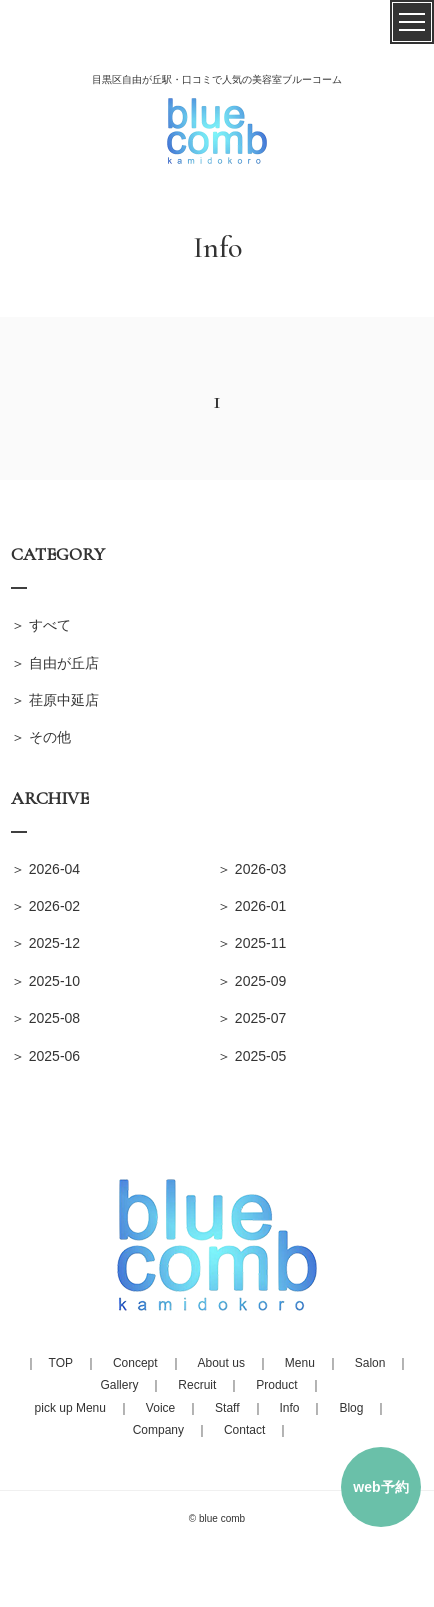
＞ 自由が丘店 (55, 663)
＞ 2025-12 (45, 943)
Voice (160, 1408)
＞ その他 (41, 737)
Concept (135, 1363)
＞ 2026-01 (251, 906)
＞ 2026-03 (251, 869)
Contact (244, 1430)
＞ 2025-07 (251, 1018)
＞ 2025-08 (45, 1018)
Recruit (197, 1385)
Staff (227, 1408)
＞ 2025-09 (251, 981)
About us (221, 1363)
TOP (61, 1363)
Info (289, 1408)
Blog (351, 1408)
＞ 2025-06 (45, 1056)
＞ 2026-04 (45, 869)
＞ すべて (41, 625)
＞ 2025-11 (251, 943)
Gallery (119, 1385)
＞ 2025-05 (251, 1056)
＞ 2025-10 (45, 981)
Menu (300, 1363)
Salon (370, 1363)
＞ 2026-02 (45, 906)
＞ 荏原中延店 (55, 700)
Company (158, 1430)
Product (276, 1385)
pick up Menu (70, 1408)
